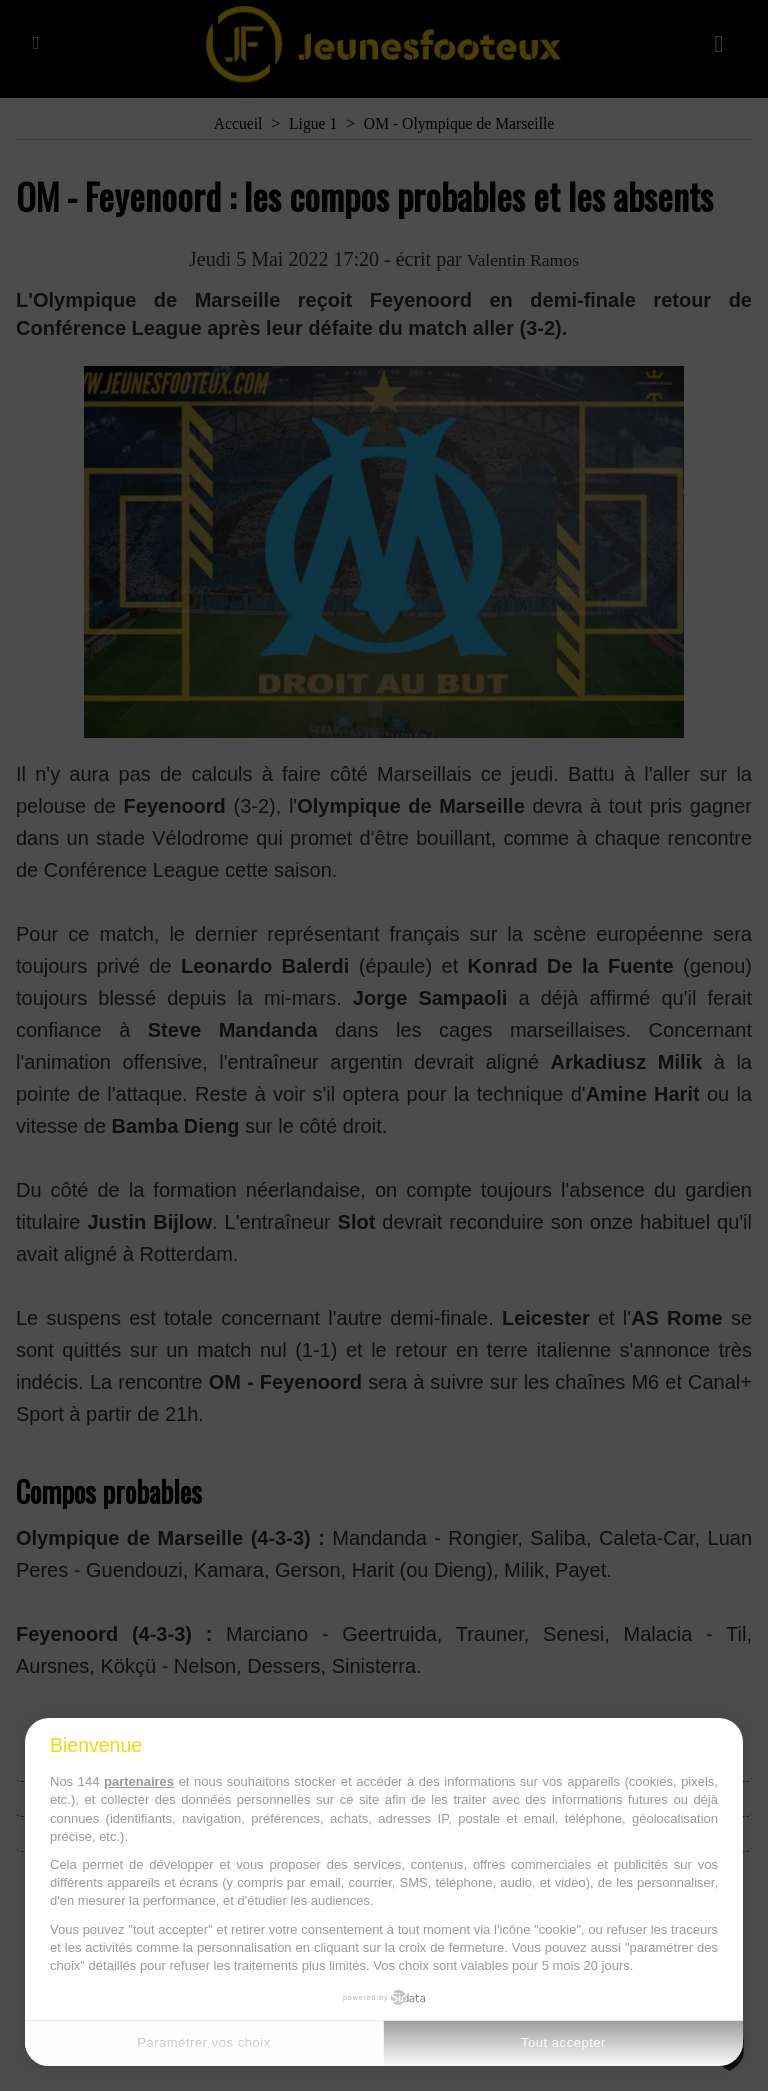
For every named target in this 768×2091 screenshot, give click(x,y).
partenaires (139, 1781)
